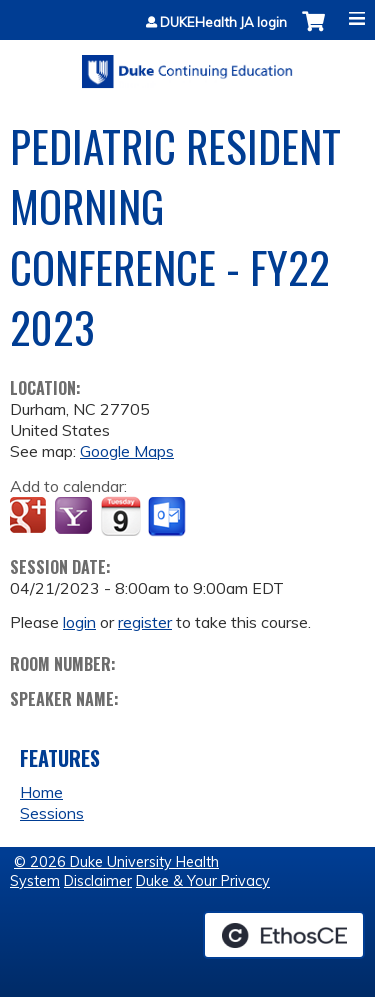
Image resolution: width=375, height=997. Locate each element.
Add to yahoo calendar (75, 517)
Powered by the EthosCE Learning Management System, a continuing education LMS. (284, 935)
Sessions (52, 813)
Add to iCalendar (120, 516)
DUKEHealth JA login (223, 22)
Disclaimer (98, 881)
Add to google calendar (30, 517)
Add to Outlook (168, 517)
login (79, 622)
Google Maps (127, 451)
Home (41, 792)
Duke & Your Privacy (203, 881)
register (145, 622)
